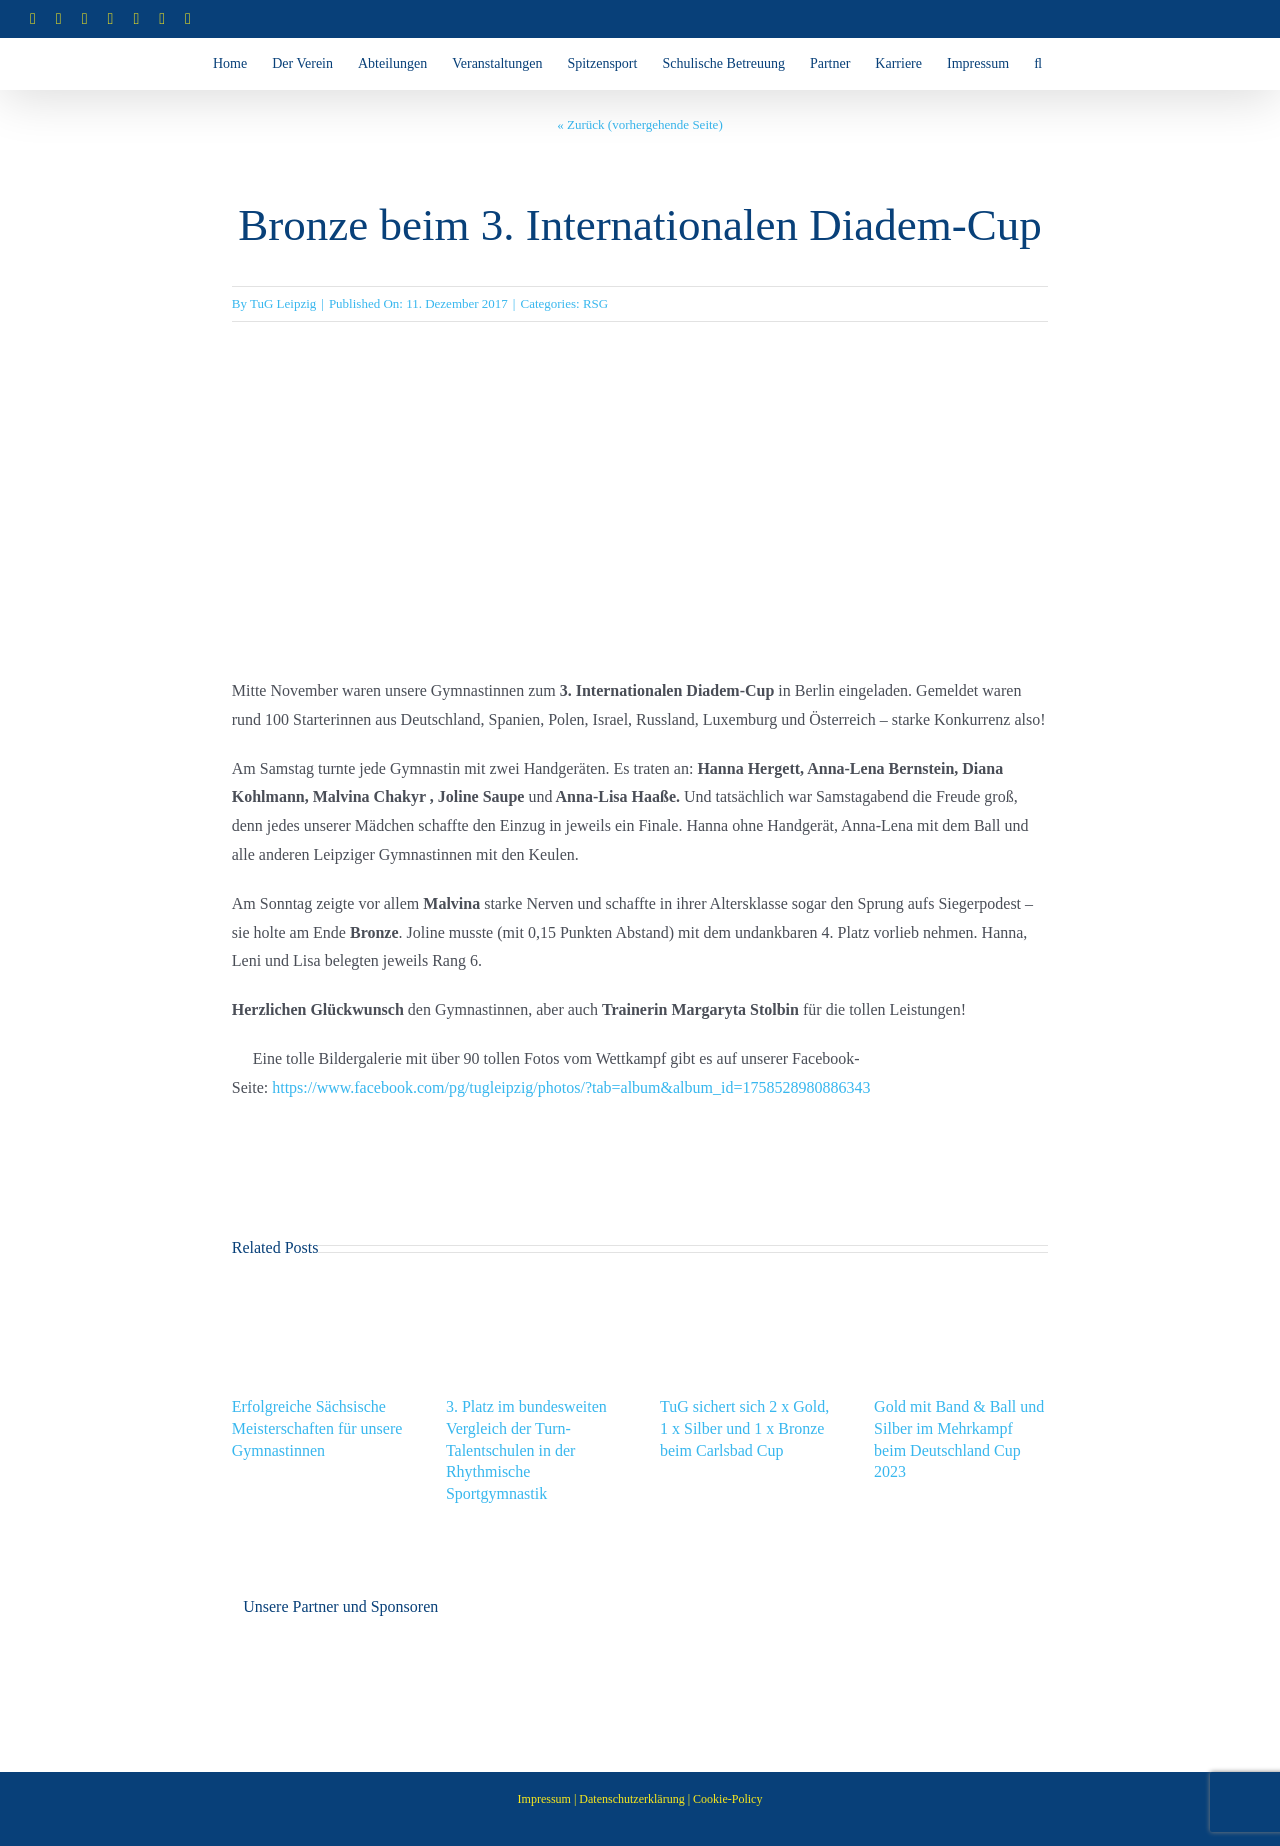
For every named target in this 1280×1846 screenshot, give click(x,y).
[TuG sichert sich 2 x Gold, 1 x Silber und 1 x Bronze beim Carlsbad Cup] (747, 1291)
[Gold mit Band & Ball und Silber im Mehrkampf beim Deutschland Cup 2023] (961, 1291)
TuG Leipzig (283, 303)
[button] (1038, 64)
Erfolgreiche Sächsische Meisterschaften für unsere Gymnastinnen (317, 1428)
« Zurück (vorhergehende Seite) (639, 124)
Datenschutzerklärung (631, 1799)
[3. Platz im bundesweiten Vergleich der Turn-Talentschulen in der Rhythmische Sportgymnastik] (533, 1291)
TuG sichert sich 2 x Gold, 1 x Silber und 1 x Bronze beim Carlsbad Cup (744, 1428)
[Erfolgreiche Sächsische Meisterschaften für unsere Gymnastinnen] (319, 1291)
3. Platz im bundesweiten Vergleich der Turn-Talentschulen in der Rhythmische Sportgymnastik (526, 1450)
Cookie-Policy (727, 1799)
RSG (595, 303)
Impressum (544, 1799)
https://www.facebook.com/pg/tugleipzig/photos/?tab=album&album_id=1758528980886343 (571, 1087)
